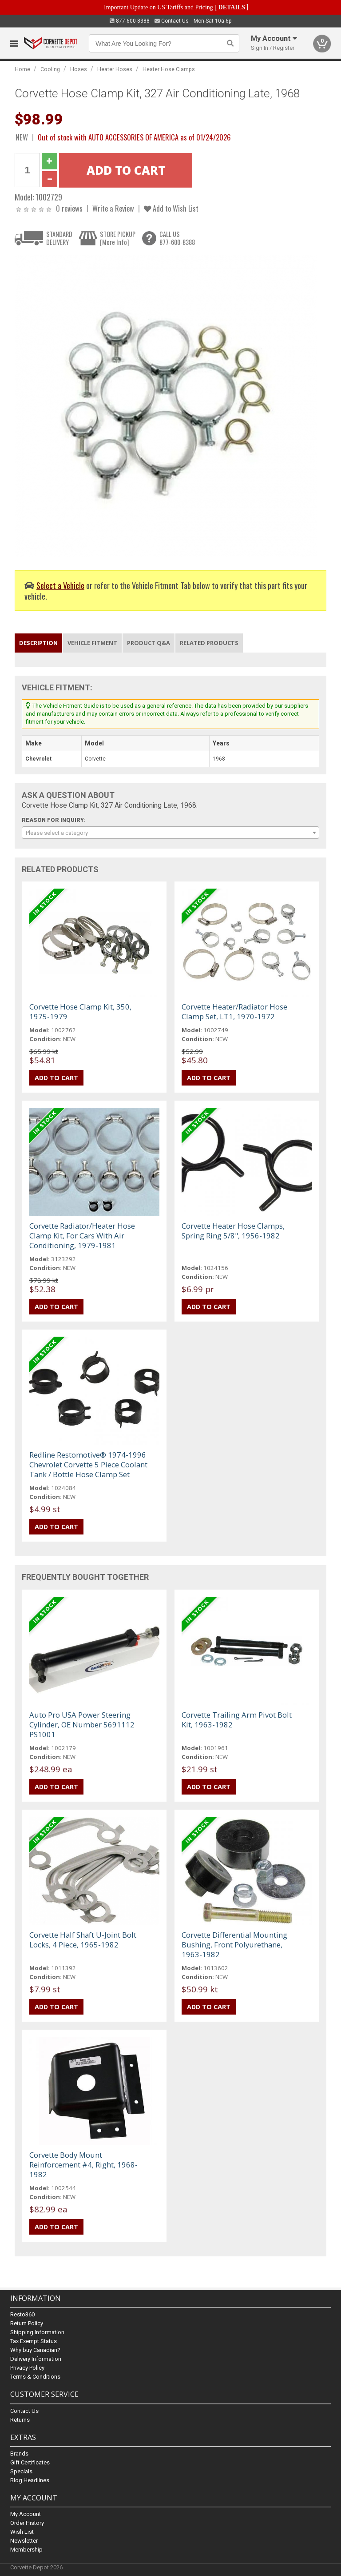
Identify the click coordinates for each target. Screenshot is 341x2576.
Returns (20, 2419)
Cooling (50, 69)
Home (22, 69)
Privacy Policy (27, 2368)
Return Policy (26, 2323)
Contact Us (172, 21)
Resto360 (22, 2315)
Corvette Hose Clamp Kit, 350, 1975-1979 (80, 1012)
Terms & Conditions (35, 2377)
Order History (27, 2523)
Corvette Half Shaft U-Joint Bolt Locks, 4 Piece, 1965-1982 (82, 1940)
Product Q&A (148, 643)
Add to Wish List (171, 208)
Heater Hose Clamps (169, 69)
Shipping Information (37, 2332)
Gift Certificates (30, 2462)
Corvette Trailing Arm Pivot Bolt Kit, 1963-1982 (237, 1720)
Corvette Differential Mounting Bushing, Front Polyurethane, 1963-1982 (234, 1944)
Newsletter (24, 2540)
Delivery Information (35, 2359)
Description (38, 643)
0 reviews (69, 208)
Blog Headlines (29, 2480)
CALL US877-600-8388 (177, 238)
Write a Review (113, 208)
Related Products (209, 643)
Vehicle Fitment (92, 643)
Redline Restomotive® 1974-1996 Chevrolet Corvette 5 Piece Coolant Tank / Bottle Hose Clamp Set (88, 1464)
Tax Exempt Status (33, 2341)
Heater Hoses (114, 69)
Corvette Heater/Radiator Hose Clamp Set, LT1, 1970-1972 (234, 1012)
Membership (26, 2549)
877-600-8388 (130, 21)
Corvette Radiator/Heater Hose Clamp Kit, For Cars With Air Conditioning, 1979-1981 (82, 1235)
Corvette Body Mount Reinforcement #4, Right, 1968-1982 (83, 2164)
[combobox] (170, 832)
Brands (19, 2453)
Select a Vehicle (60, 585)
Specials (21, 2471)
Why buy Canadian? (35, 2350)
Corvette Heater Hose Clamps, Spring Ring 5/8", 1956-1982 (233, 1231)
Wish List (22, 2531)
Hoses (78, 69)
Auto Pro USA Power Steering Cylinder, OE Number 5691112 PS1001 (82, 1724)
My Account (25, 2514)
